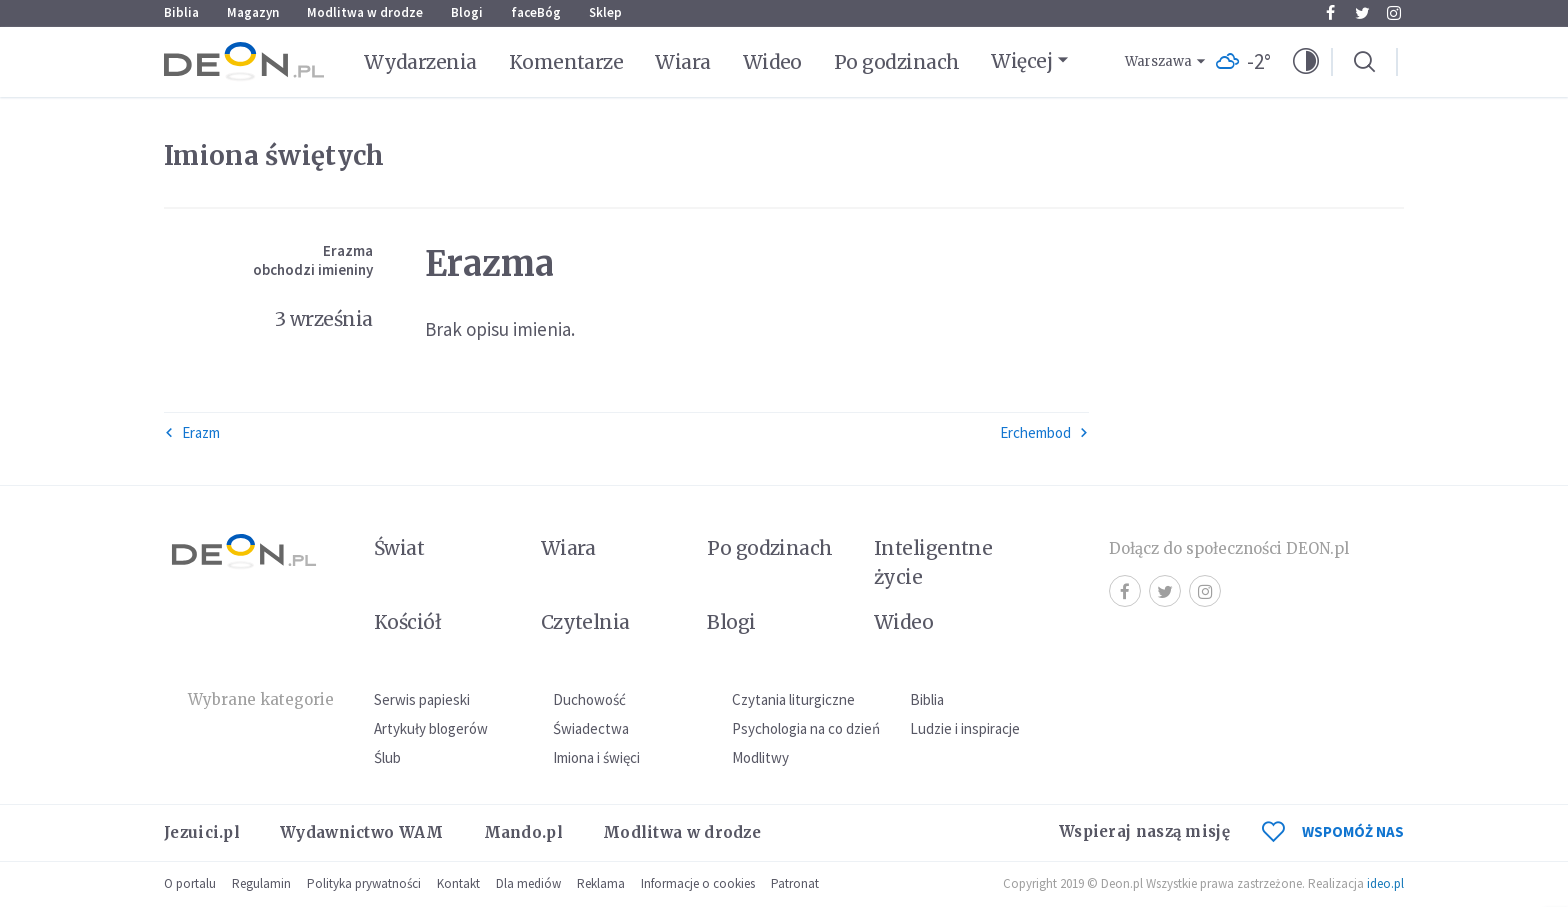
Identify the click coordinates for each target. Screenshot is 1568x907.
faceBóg (536, 12)
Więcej (1021, 61)
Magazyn (253, 12)
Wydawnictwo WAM (362, 832)
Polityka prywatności (364, 883)
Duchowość (589, 699)
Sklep (605, 12)
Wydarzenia (420, 62)
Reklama (601, 883)
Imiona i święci (596, 757)
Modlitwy (760, 757)
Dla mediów (528, 883)
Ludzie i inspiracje (965, 728)
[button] (1306, 62)
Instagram (1394, 13)
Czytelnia (585, 622)
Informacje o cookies (698, 883)
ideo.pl (1385, 883)
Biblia (181, 12)
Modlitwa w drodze (365, 12)
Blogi (467, 12)
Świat (399, 548)
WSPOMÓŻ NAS (1333, 831)
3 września (324, 319)
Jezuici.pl (202, 832)
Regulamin (261, 883)
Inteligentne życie (933, 562)
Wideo (772, 62)
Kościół (407, 622)
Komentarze (566, 62)
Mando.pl (523, 832)
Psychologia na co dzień (806, 728)
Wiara (682, 62)
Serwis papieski (422, 699)
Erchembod (1044, 432)
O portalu (190, 883)
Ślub (387, 757)
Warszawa (1158, 61)
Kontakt (458, 883)
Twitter (1362, 13)
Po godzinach (897, 62)
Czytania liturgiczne (793, 699)
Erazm (192, 432)
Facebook (1330, 13)
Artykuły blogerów (431, 728)
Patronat (795, 883)
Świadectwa (591, 728)
